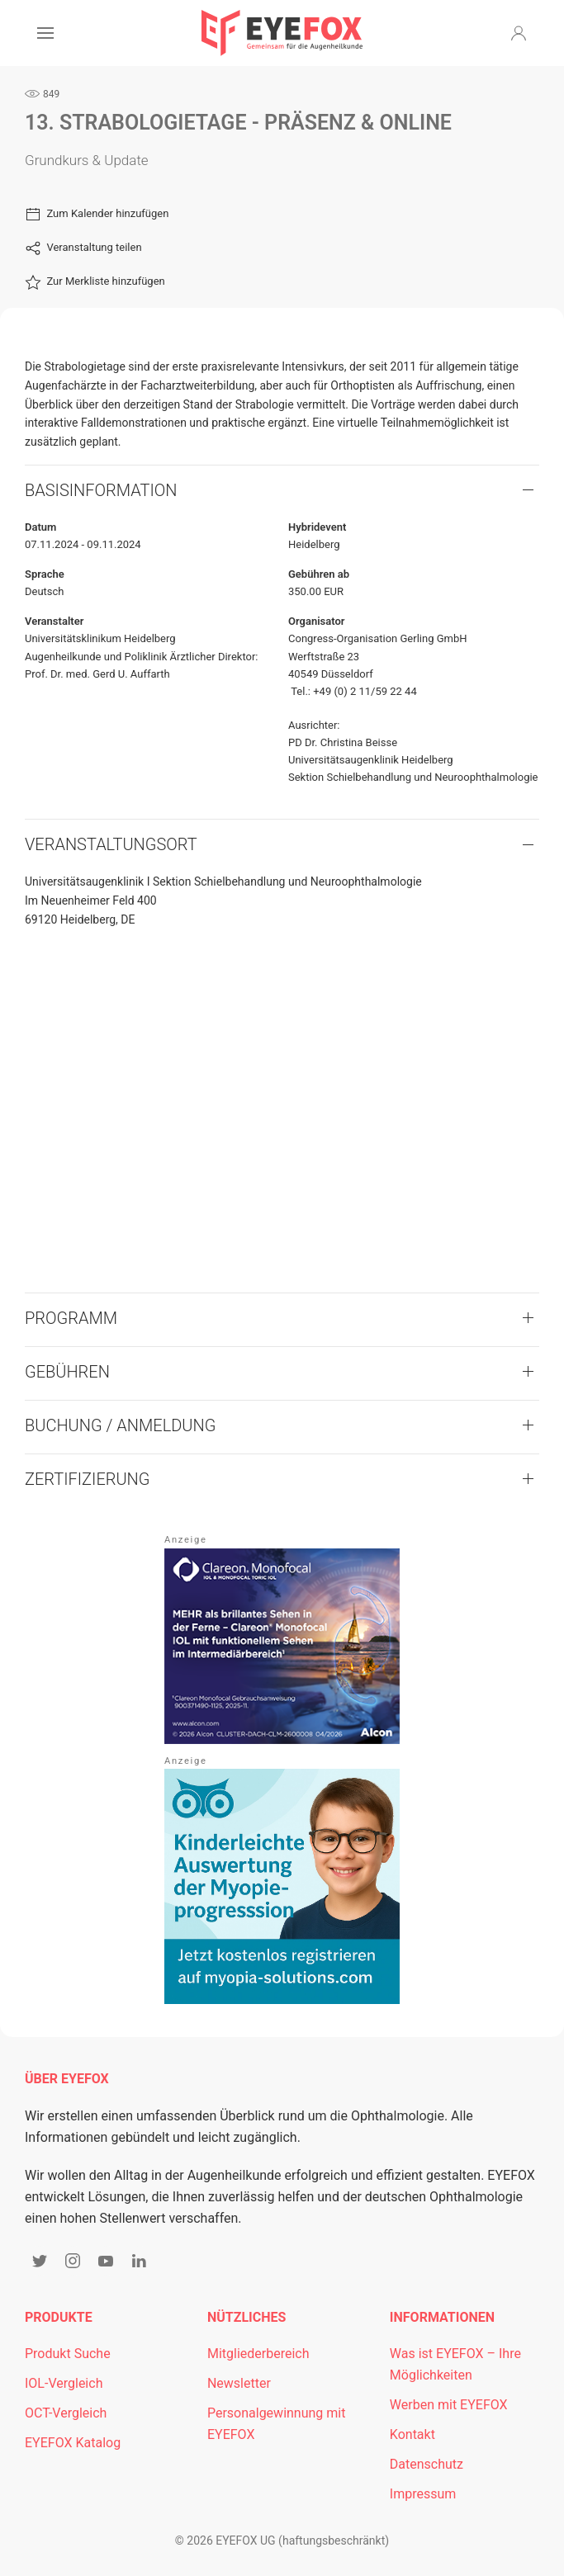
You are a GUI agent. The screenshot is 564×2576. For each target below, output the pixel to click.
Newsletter (239, 2383)
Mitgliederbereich (258, 2353)
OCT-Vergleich (66, 2413)
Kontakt (412, 2434)
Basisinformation (101, 490)
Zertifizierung (87, 1479)
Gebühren (67, 1372)
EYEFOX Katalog (73, 2443)
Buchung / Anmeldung (120, 1425)
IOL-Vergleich (63, 2383)
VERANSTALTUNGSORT (111, 844)
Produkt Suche (68, 2353)
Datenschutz (426, 2464)
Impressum (423, 2494)
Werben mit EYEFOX (449, 2405)
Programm (71, 1318)
